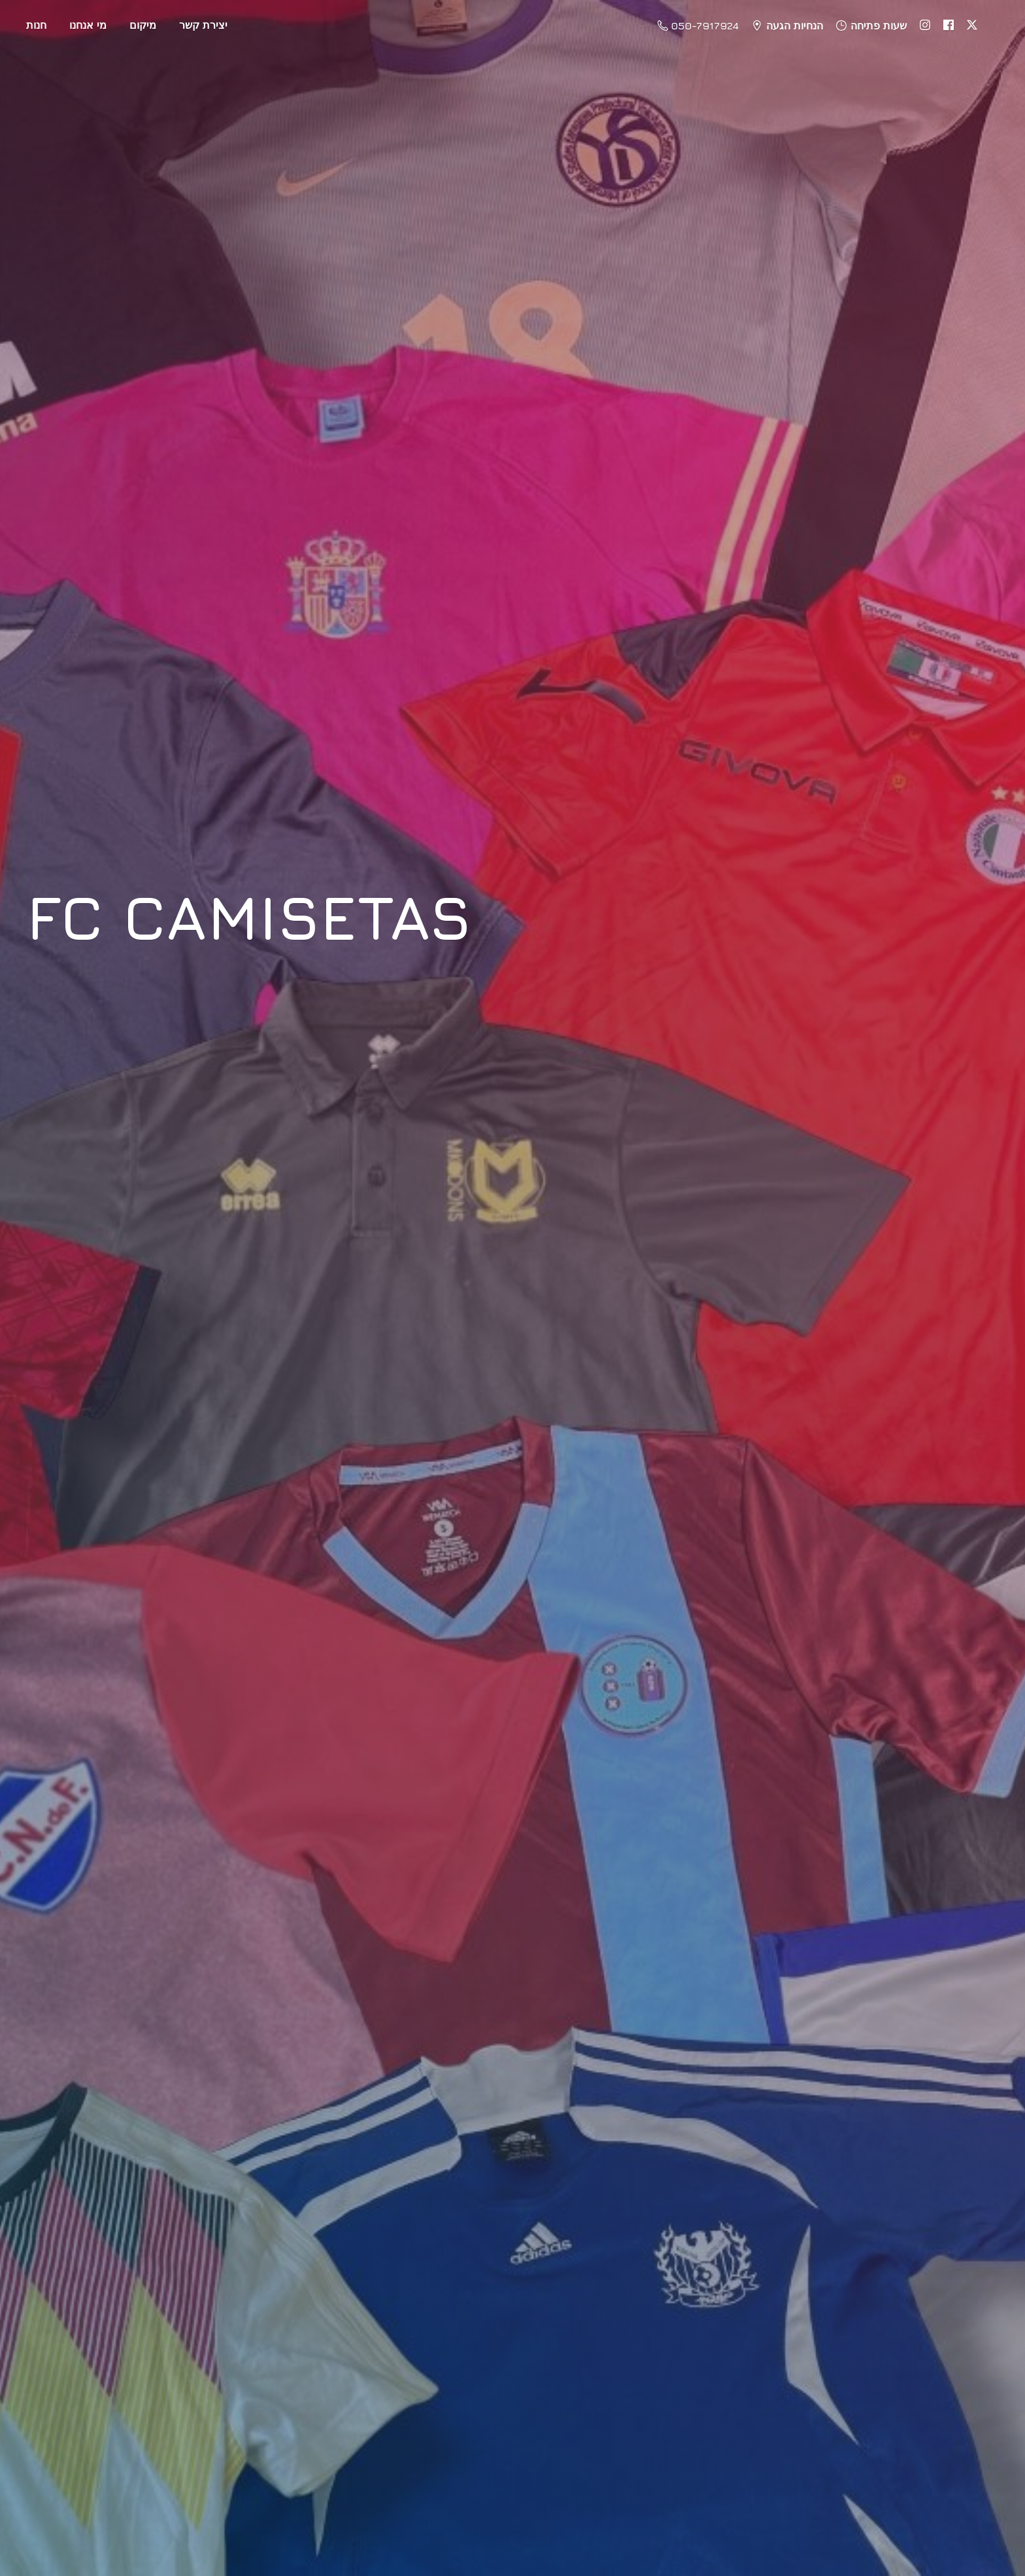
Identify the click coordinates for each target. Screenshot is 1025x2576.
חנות (36, 25)
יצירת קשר (203, 25)
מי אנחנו (88, 25)
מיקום (142, 25)
